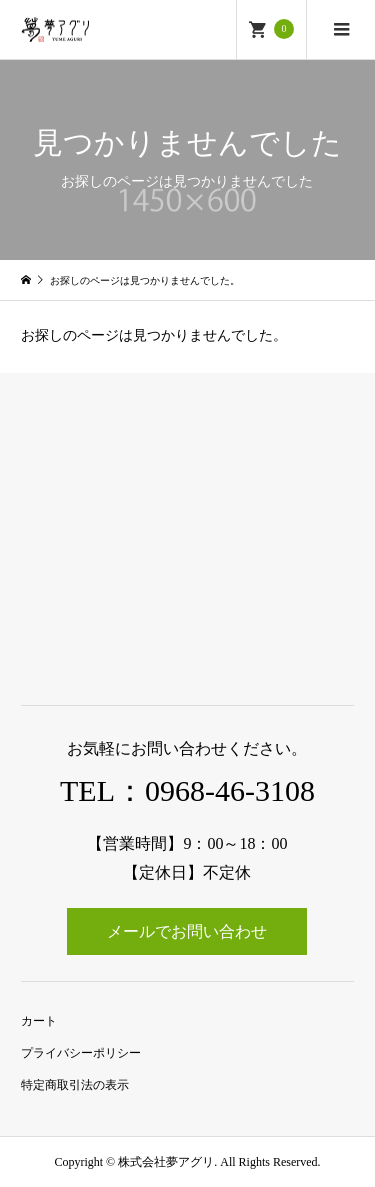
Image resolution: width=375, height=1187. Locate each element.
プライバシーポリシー (81, 1053)
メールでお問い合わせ (187, 931)
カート (39, 1021)
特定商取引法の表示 (75, 1085)
